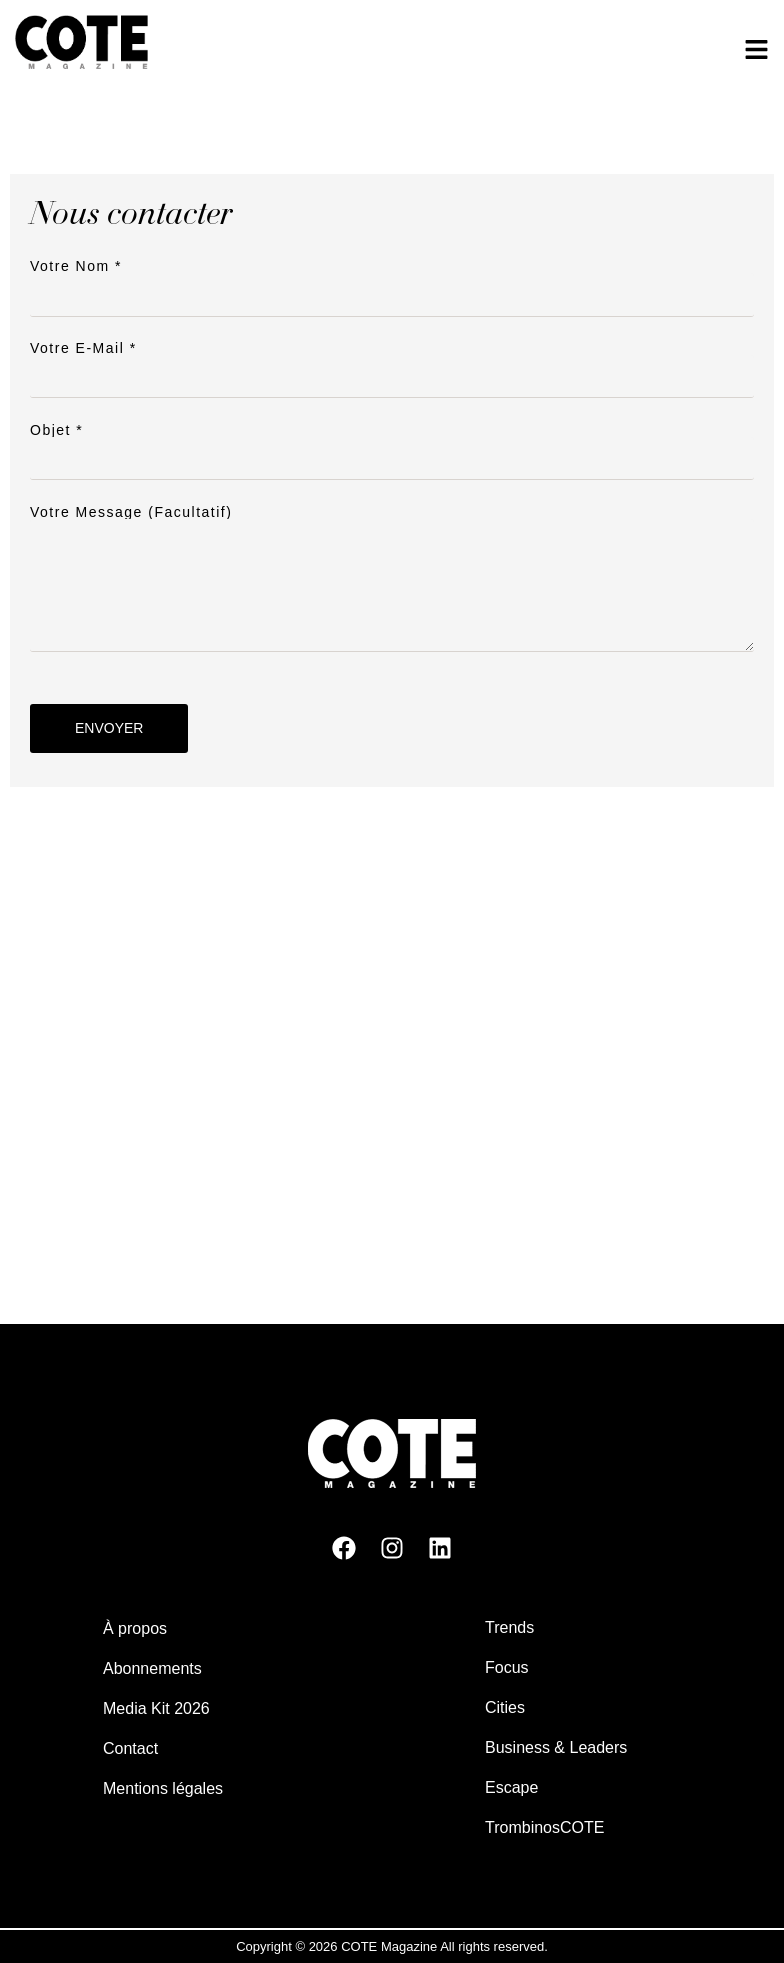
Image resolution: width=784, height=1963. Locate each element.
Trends (509, 1627)
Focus (507, 1667)
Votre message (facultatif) (392, 580)
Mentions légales (163, 1788)
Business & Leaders (556, 1747)
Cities (505, 1707)
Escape (511, 1787)
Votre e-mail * (392, 362)
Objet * (392, 444)
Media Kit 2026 (156, 1708)
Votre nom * (392, 280)
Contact (130, 1748)
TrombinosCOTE (544, 1827)
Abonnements (152, 1668)
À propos (135, 1628)
